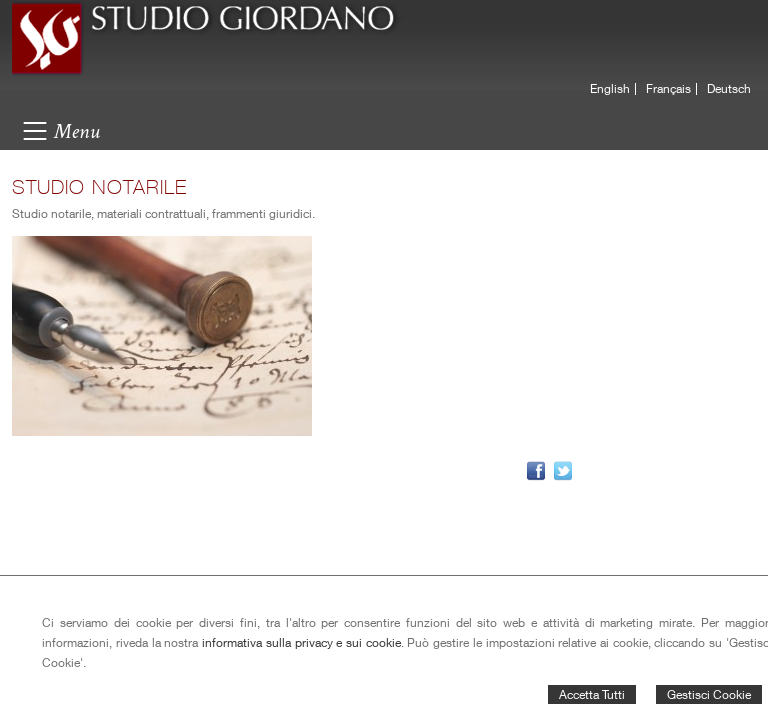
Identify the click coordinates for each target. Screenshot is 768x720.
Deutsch (729, 89)
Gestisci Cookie (709, 694)
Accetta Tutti (592, 694)
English (610, 89)
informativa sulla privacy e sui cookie (301, 642)
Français (668, 89)
